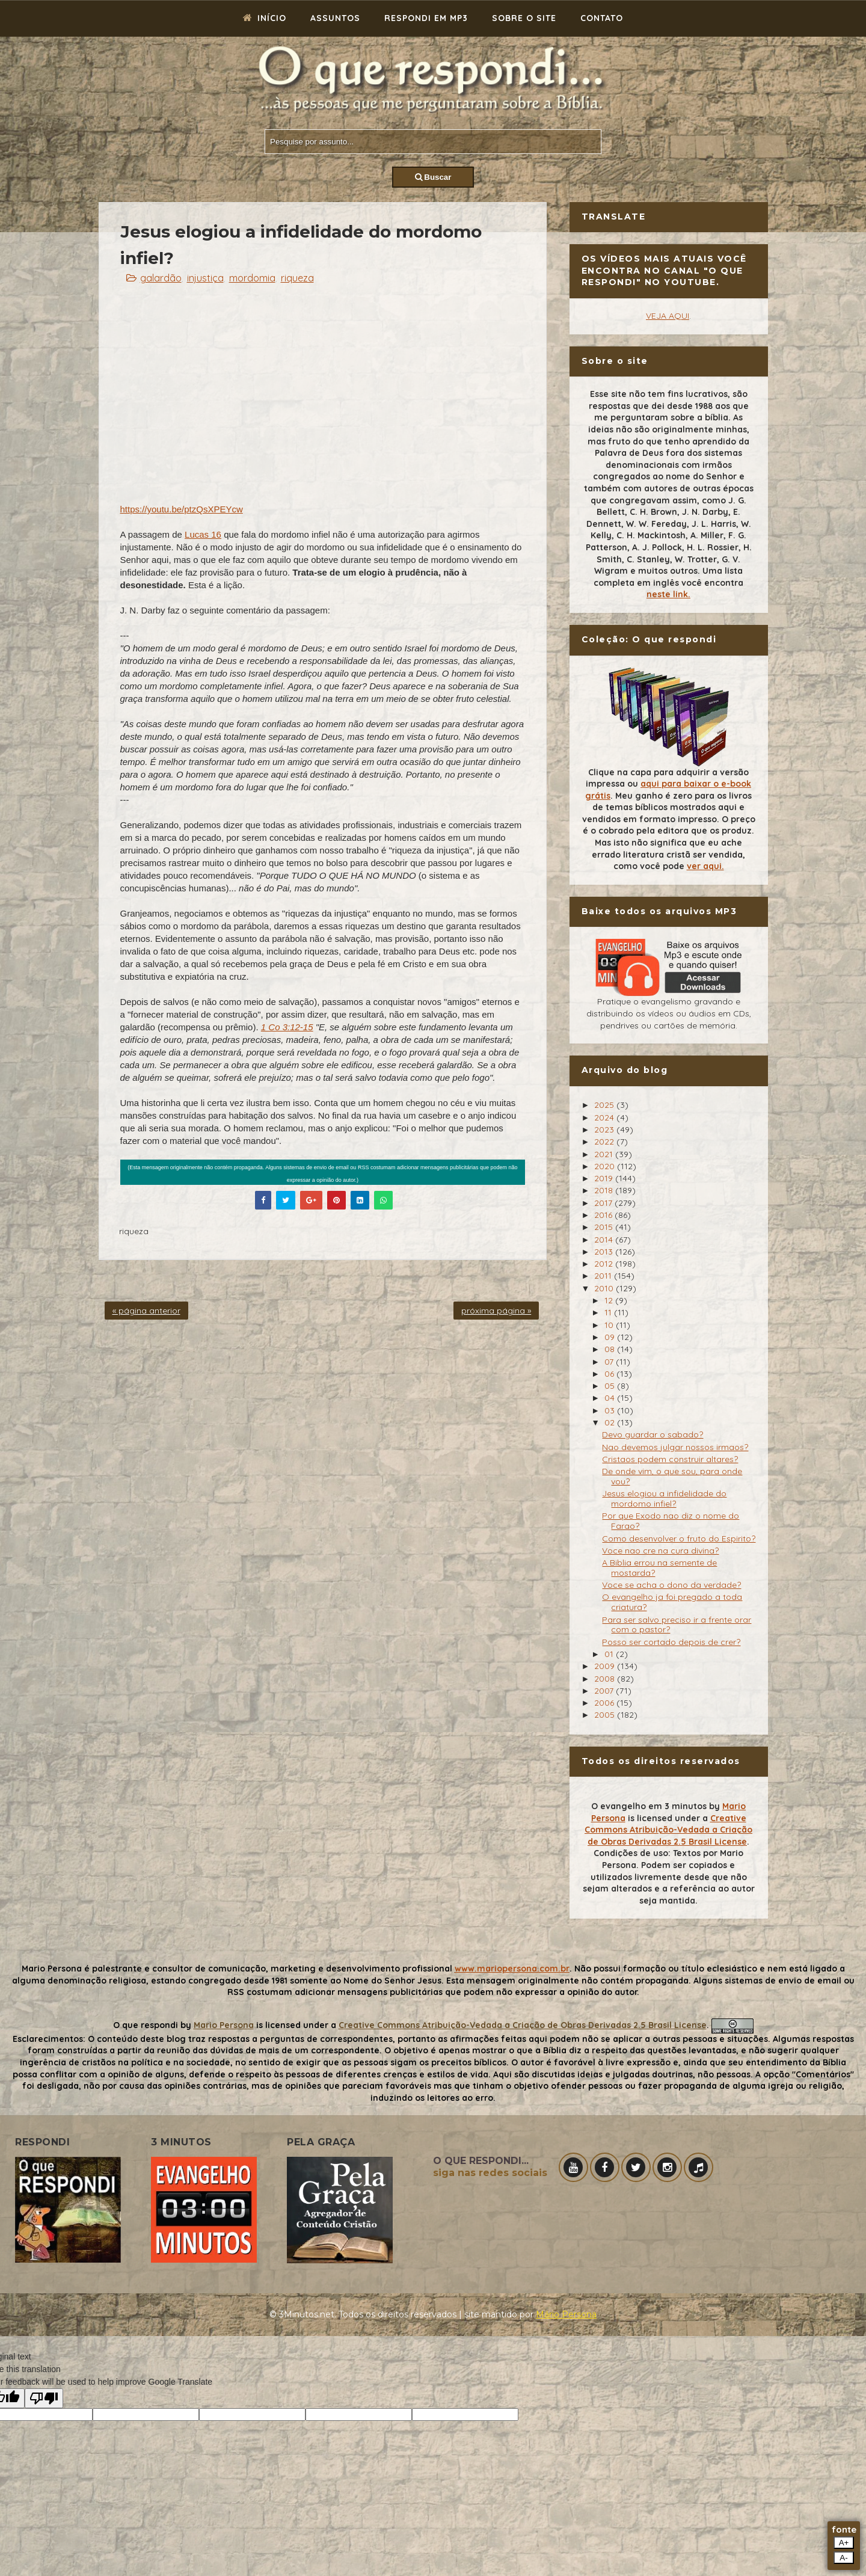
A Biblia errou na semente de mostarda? (659, 1567)
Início (264, 18)
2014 (604, 1239)
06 (610, 1373)
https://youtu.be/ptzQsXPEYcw (181, 509)
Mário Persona (566, 2314)
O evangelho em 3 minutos (649, 1806)
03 (610, 1410)
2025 (605, 1104)
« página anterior (146, 1310)
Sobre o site (524, 18)
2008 (605, 1678)
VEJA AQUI (667, 315)
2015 (604, 1227)
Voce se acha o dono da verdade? (671, 1584)
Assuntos (335, 18)
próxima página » (496, 1310)
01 (610, 1654)
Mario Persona (224, 2025)
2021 (604, 1154)
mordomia (252, 278)
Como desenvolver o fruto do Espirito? (678, 1538)
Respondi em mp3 (426, 18)
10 (610, 1325)
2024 (605, 1117)
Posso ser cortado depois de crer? (671, 1642)
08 (610, 1349)
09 (610, 1337)
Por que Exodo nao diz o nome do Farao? (670, 1520)
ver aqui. (705, 866)
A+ (844, 2542)
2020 (605, 1166)
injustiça (205, 278)
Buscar (433, 177)
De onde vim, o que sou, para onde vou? (672, 1476)
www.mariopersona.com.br (512, 1968)
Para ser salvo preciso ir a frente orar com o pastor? (676, 1624)
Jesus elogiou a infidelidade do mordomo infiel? (664, 1498)
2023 (605, 1129)
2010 (605, 1288)
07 (610, 1361)
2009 (605, 1666)
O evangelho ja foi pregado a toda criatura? (672, 1601)
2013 (604, 1251)
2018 (604, 1190)
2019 (604, 1178)
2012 (604, 1263)
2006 (605, 1702)
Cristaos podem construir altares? (670, 1459)
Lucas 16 (203, 534)
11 (609, 1312)
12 (609, 1300)
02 (610, 1422)
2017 (604, 1202)
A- (843, 2557)
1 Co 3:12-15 (287, 1027)
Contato (601, 18)
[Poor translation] (44, 2398)
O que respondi (145, 2025)
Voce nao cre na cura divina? (660, 1550)
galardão (161, 278)
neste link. (668, 594)
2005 (605, 1714)
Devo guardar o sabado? (652, 1434)
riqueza (297, 278)
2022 (605, 1141)
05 (610, 1385)
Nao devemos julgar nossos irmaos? (675, 1447)
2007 (605, 1690)
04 (610, 1397)
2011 (604, 1275)
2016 (604, 1215)
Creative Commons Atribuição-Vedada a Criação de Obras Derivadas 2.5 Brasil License (668, 1830)
